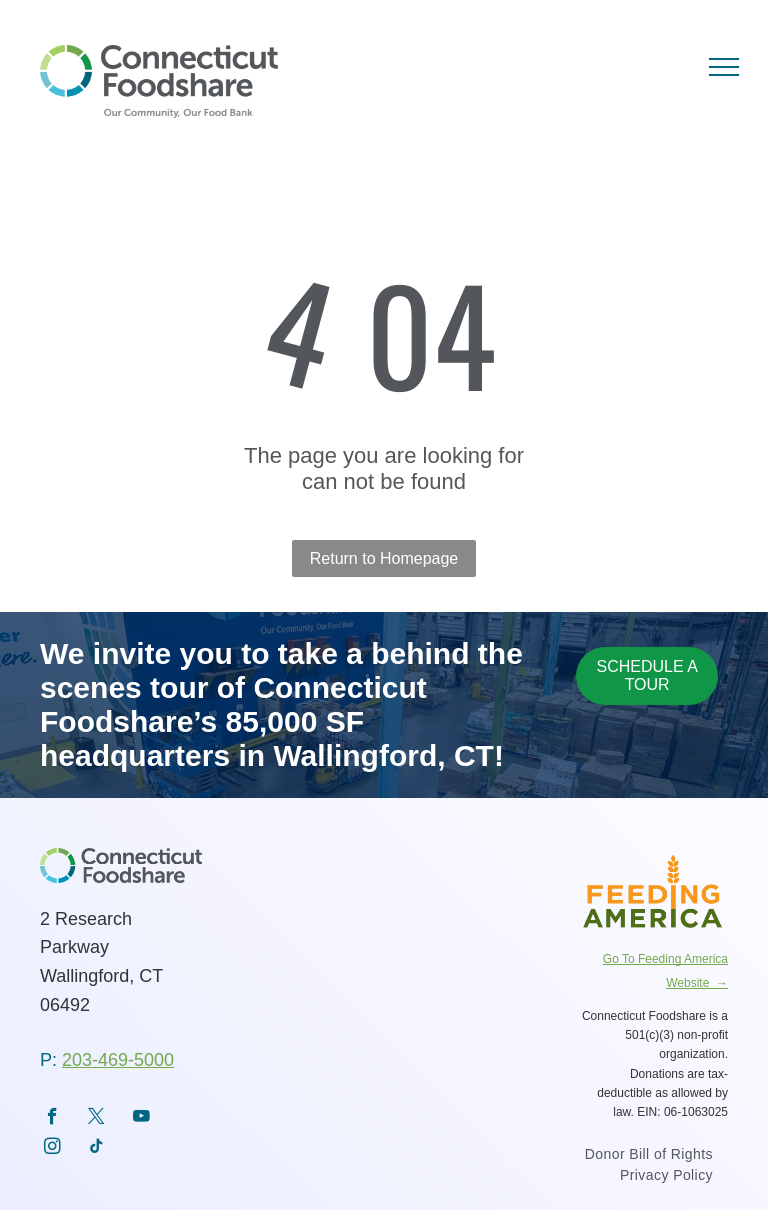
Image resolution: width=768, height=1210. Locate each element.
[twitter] (96, 1119)
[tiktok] (96, 1149)
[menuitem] (649, 1156)
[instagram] (52, 1149)
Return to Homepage (384, 558)
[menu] (724, 67)
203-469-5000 (118, 1060)
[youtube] (141, 1119)
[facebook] (52, 1119)
